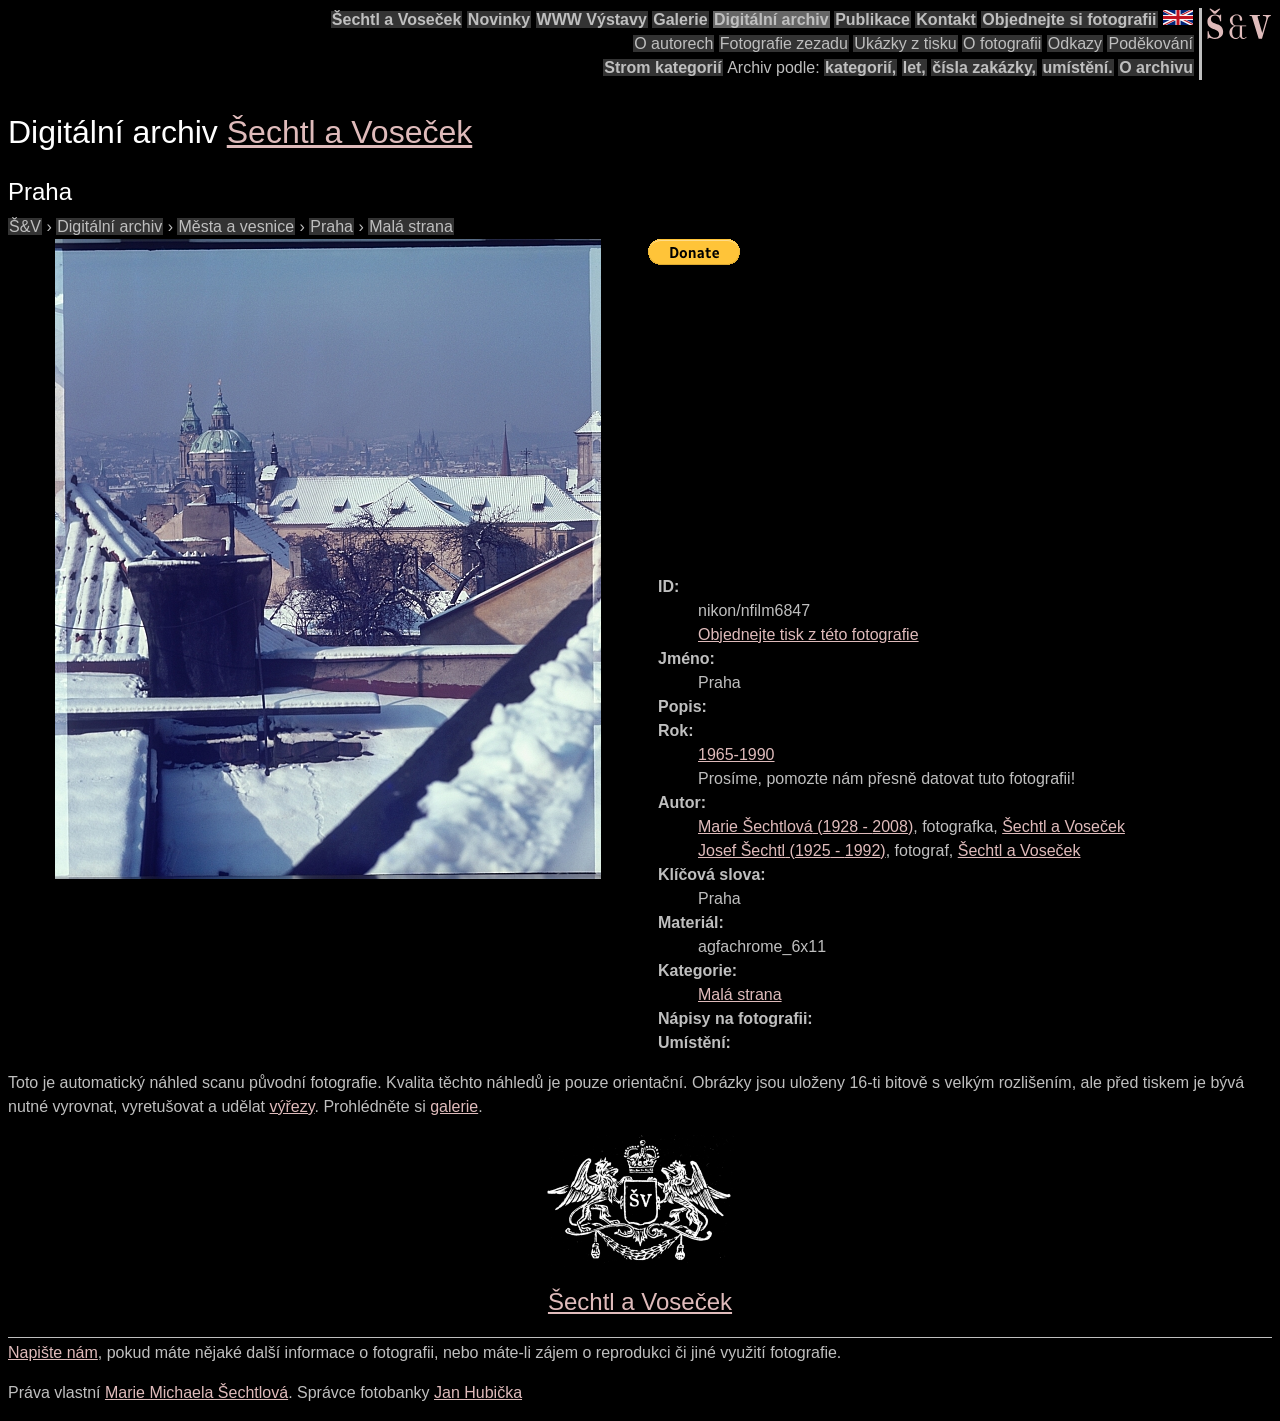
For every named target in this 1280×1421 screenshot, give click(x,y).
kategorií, (860, 67)
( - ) (805, 826)
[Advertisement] (964, 412)
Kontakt (946, 19)
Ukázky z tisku (905, 43)
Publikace (872, 19)
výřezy (291, 1106)
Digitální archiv (771, 19)
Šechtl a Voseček (397, 19)
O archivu (1156, 67)
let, (914, 67)
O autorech (673, 43)
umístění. (1078, 67)
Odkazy (1075, 43)
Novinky (499, 19)
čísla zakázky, (984, 67)
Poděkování (1150, 43)
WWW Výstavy (592, 19)
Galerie (680, 19)
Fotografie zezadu (784, 43)
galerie (454, 1106)
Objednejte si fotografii (1069, 19)
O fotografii (1002, 43)
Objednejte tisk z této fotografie (808, 634)
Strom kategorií (662, 67)
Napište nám (53, 1352)
